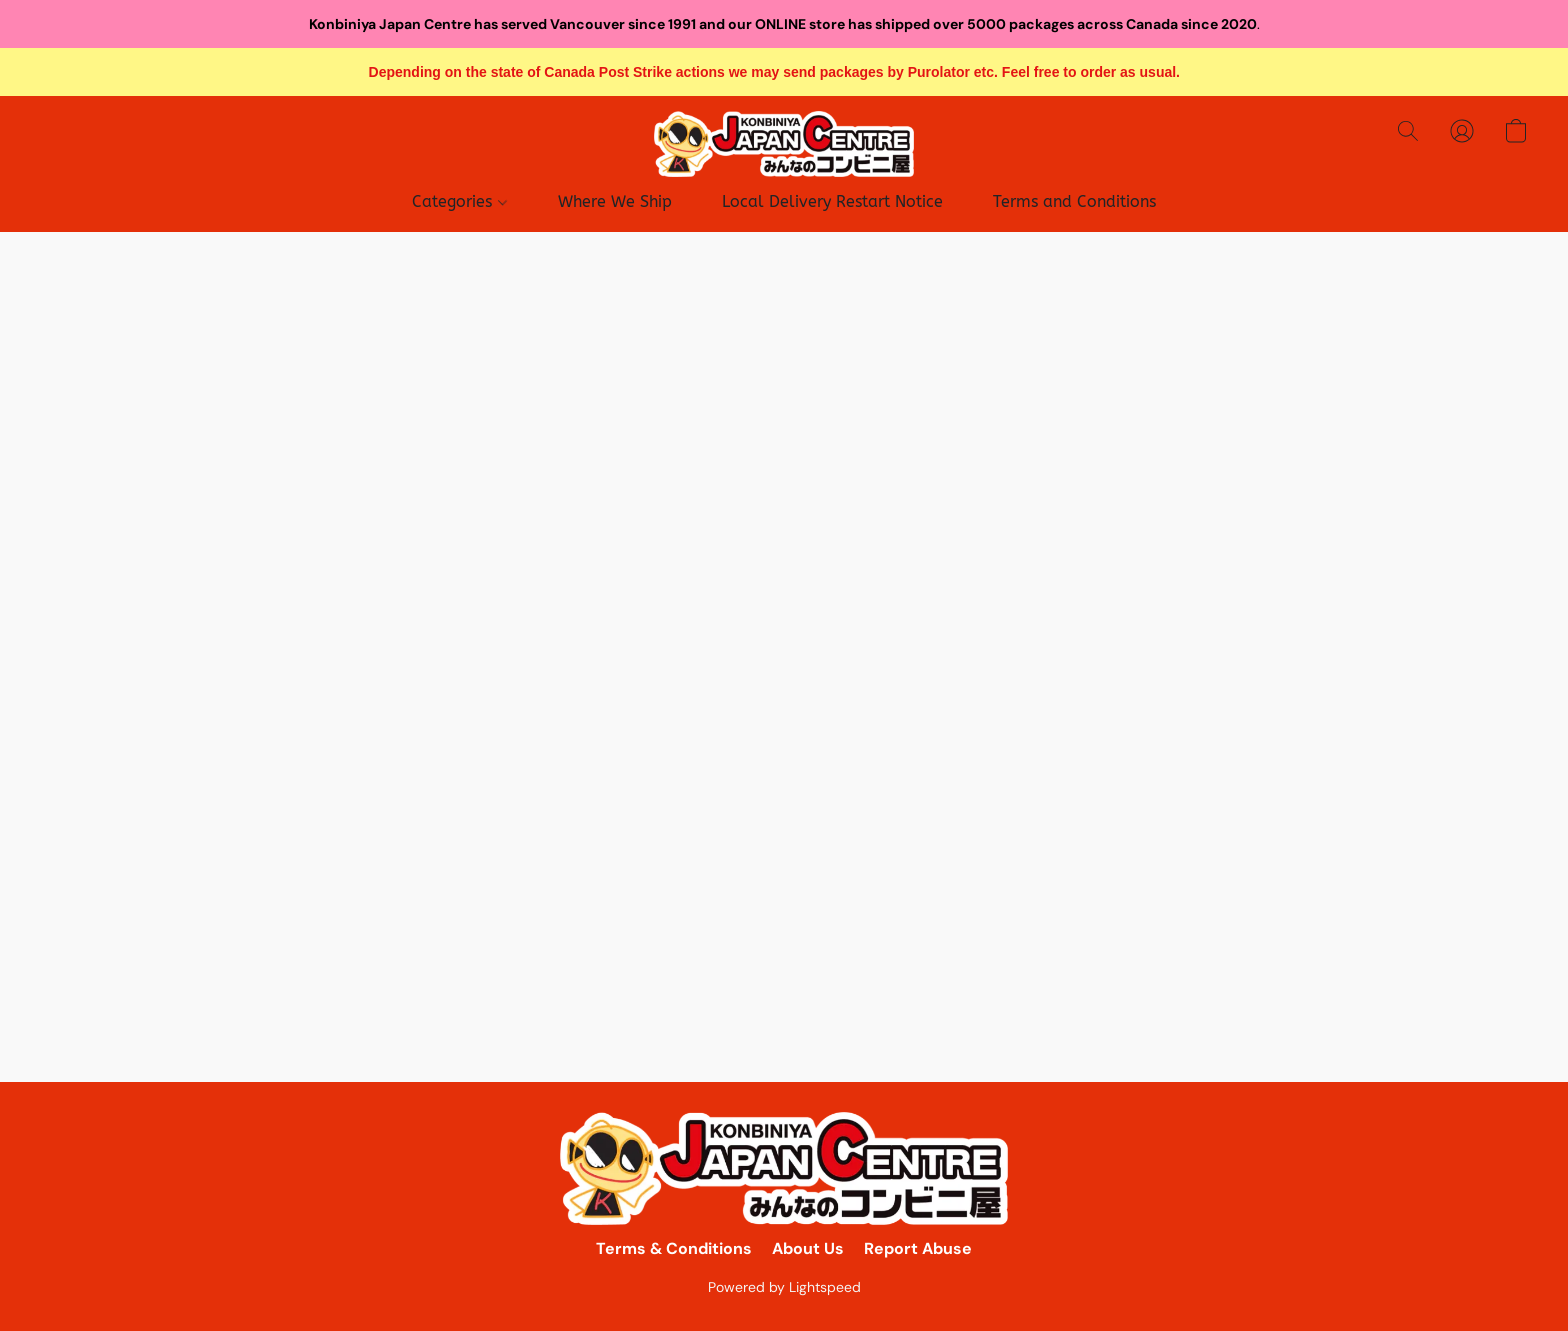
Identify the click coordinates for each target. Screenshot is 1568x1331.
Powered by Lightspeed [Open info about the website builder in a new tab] (784, 1287)
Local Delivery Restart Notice (832, 201)
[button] (784, 144)
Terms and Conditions (1074, 201)
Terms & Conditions (674, 1248)
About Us (808, 1248)
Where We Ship (615, 201)
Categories (459, 201)
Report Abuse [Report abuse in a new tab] (918, 1248)
